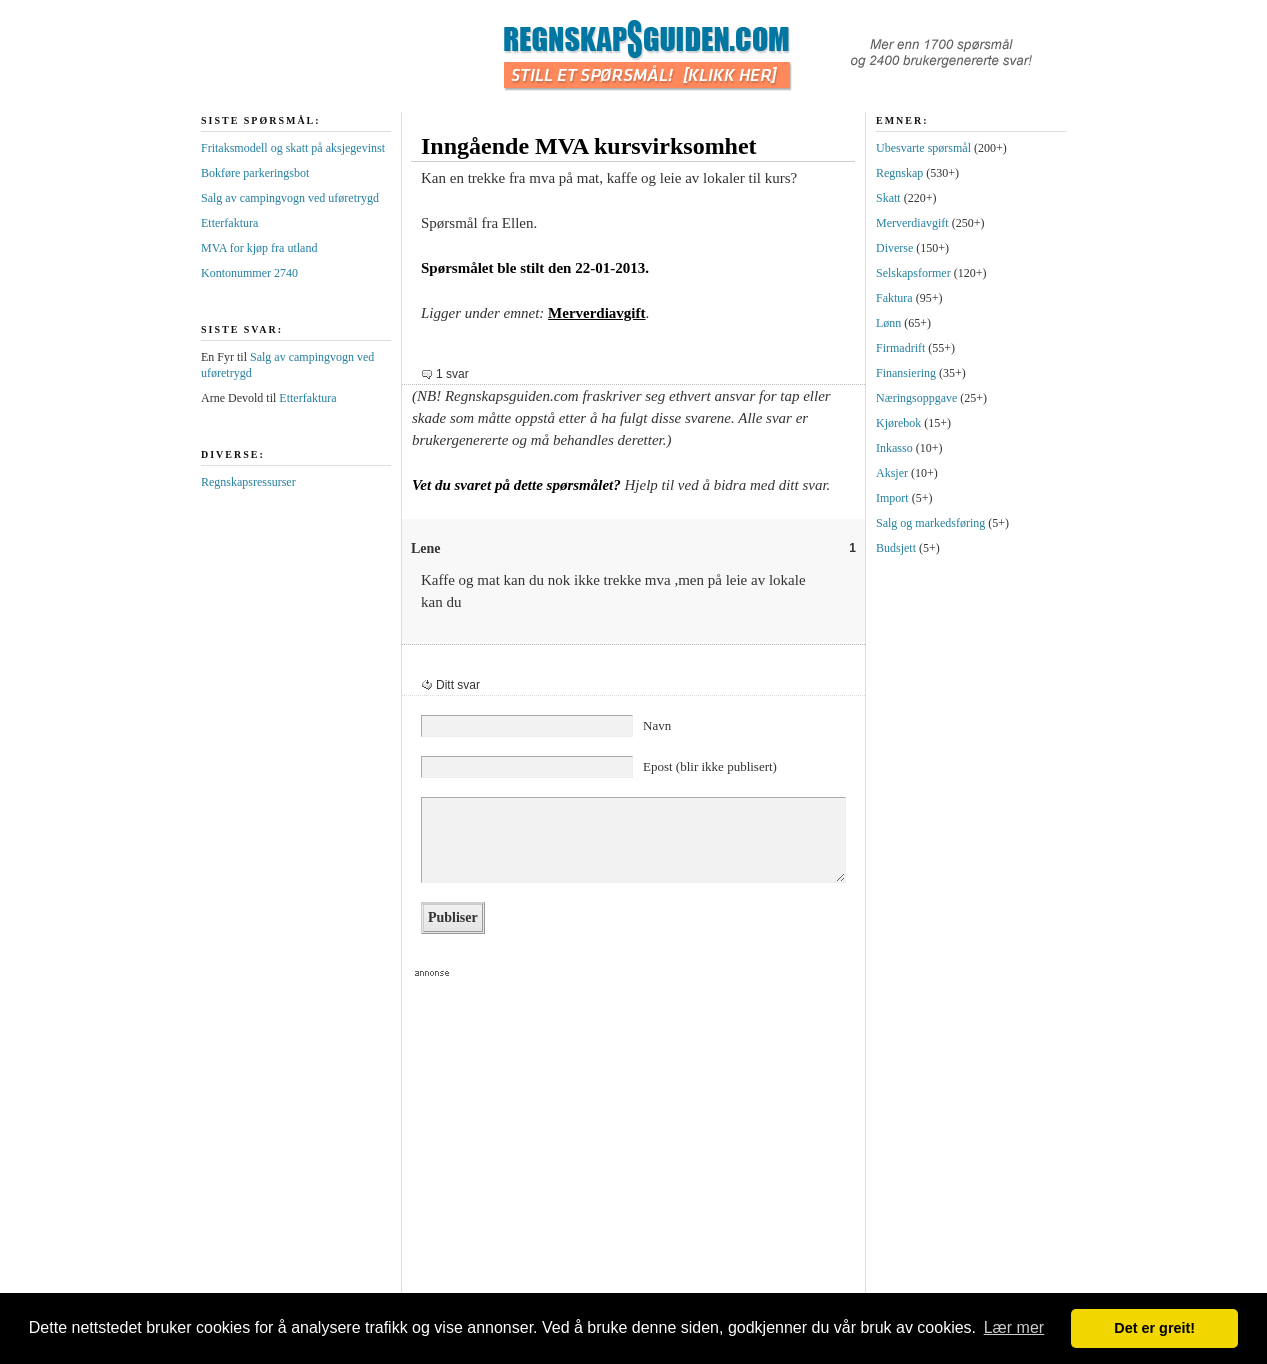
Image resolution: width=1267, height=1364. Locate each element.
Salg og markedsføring (930, 523)
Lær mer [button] (1014, 1327)
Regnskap (899, 173)
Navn (657, 725)
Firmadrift (900, 348)
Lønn (888, 323)
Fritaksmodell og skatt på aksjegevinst (293, 148)
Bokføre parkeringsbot (255, 173)
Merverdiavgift (596, 313)
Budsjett (896, 548)
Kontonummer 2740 (249, 273)
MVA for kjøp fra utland (259, 248)
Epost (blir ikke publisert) (710, 766)
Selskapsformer (913, 273)
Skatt (888, 198)
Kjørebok (898, 423)
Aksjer (892, 473)
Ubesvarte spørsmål (923, 148)
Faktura (894, 298)
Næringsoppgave (916, 398)
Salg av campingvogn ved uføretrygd (290, 198)
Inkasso (894, 448)
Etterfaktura (229, 223)
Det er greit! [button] (1154, 1328)
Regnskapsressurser (248, 482)
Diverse (894, 248)
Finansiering (906, 373)
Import (892, 498)
